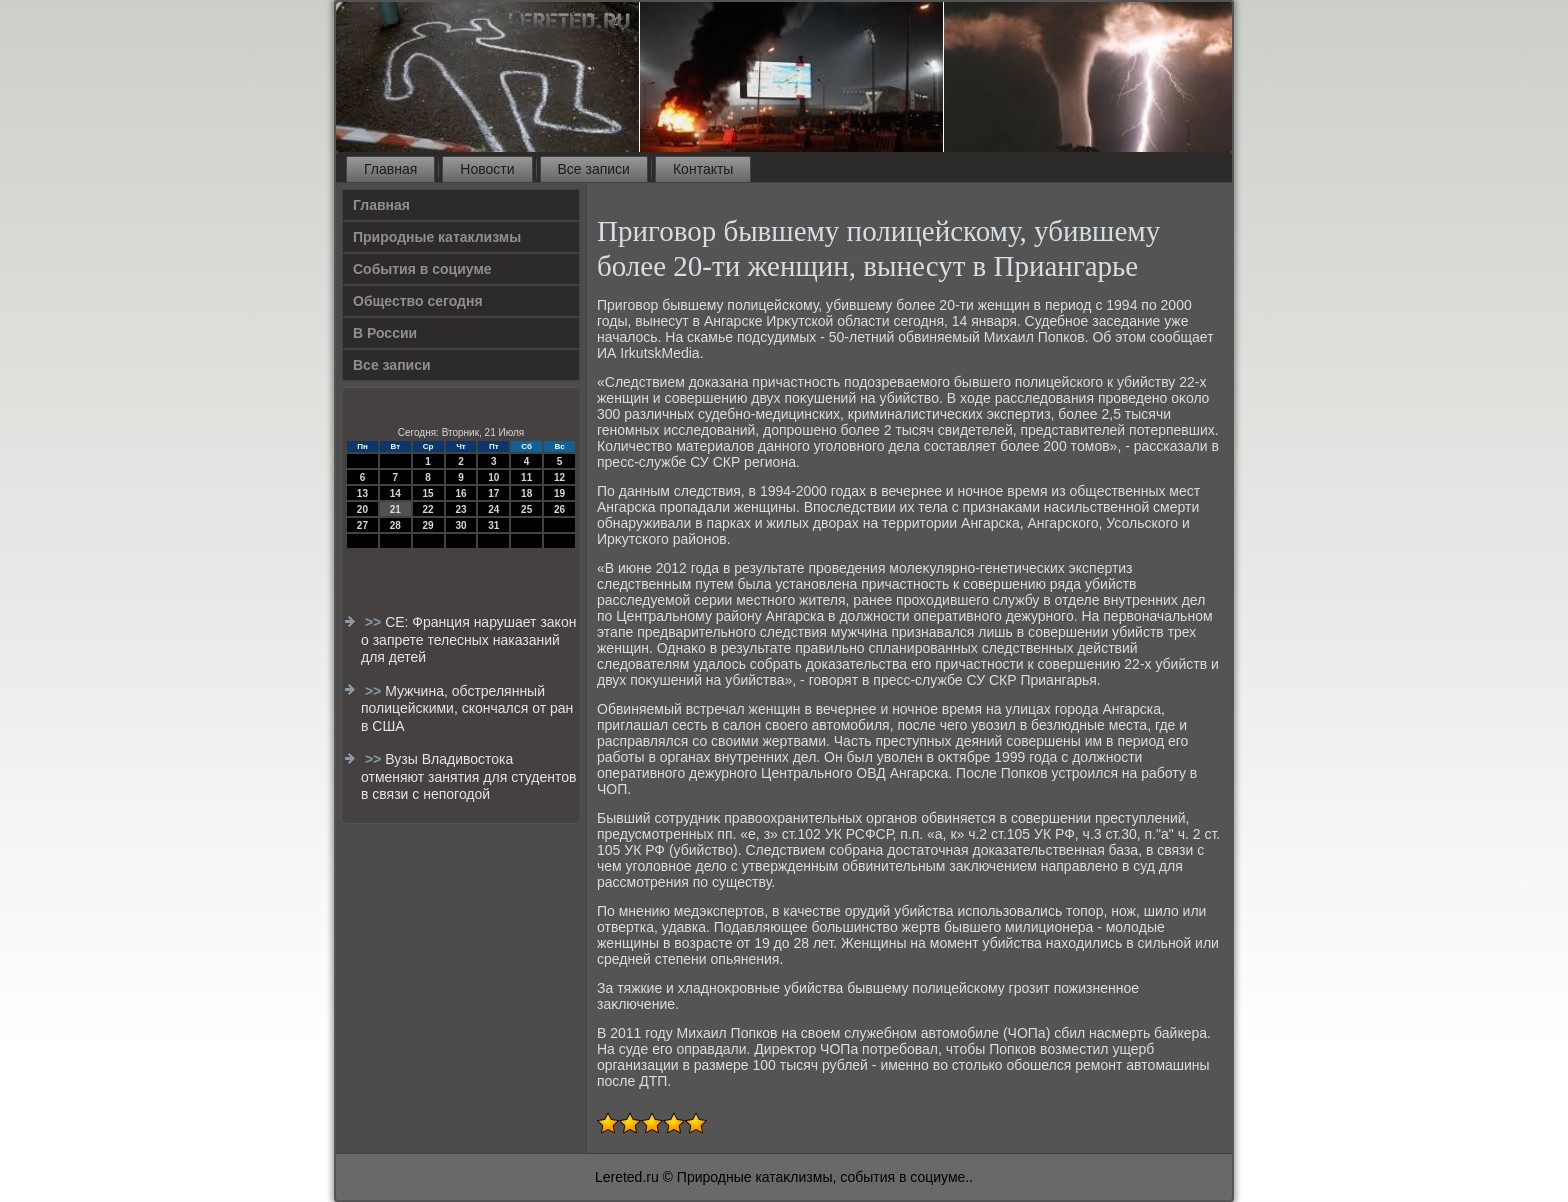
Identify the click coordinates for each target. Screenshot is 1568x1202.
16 (460, 493)
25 (526, 509)
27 (362, 525)
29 (428, 525)
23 (460, 509)
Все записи (594, 169)
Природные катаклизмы (437, 237)
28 (395, 525)
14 (395, 493)
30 (460, 525)
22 (428, 509)
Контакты (703, 169)
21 (395, 509)
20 (362, 509)
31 (493, 525)
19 (559, 493)
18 (526, 493)
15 (428, 493)
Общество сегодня (418, 301)
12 (559, 477)
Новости (487, 169)
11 (526, 477)
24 (493, 509)
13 (362, 493)
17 (493, 493)
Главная (390, 169)
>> (375, 622)
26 (559, 509)
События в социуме (422, 269)
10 (493, 477)
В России (385, 333)
